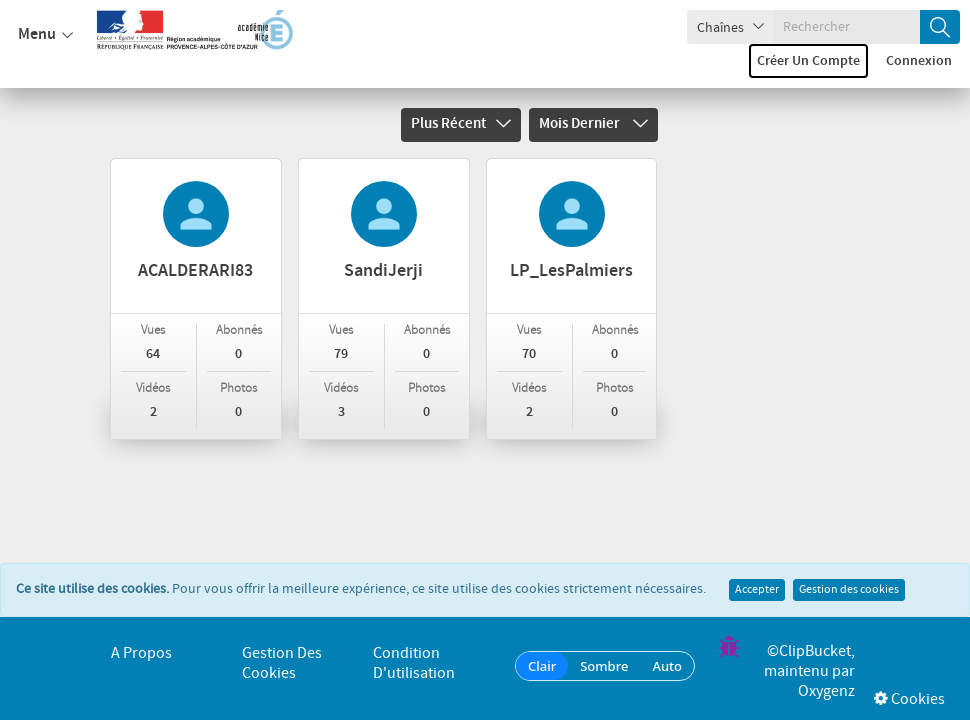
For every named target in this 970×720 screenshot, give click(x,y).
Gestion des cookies (849, 570)
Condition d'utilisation (414, 663)
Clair (542, 666)
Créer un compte (808, 61)
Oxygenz (826, 691)
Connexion (919, 61)
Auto (667, 666)
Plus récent (461, 124)
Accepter (757, 570)
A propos (141, 653)
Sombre (604, 666)
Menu (45, 35)
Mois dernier (593, 124)
